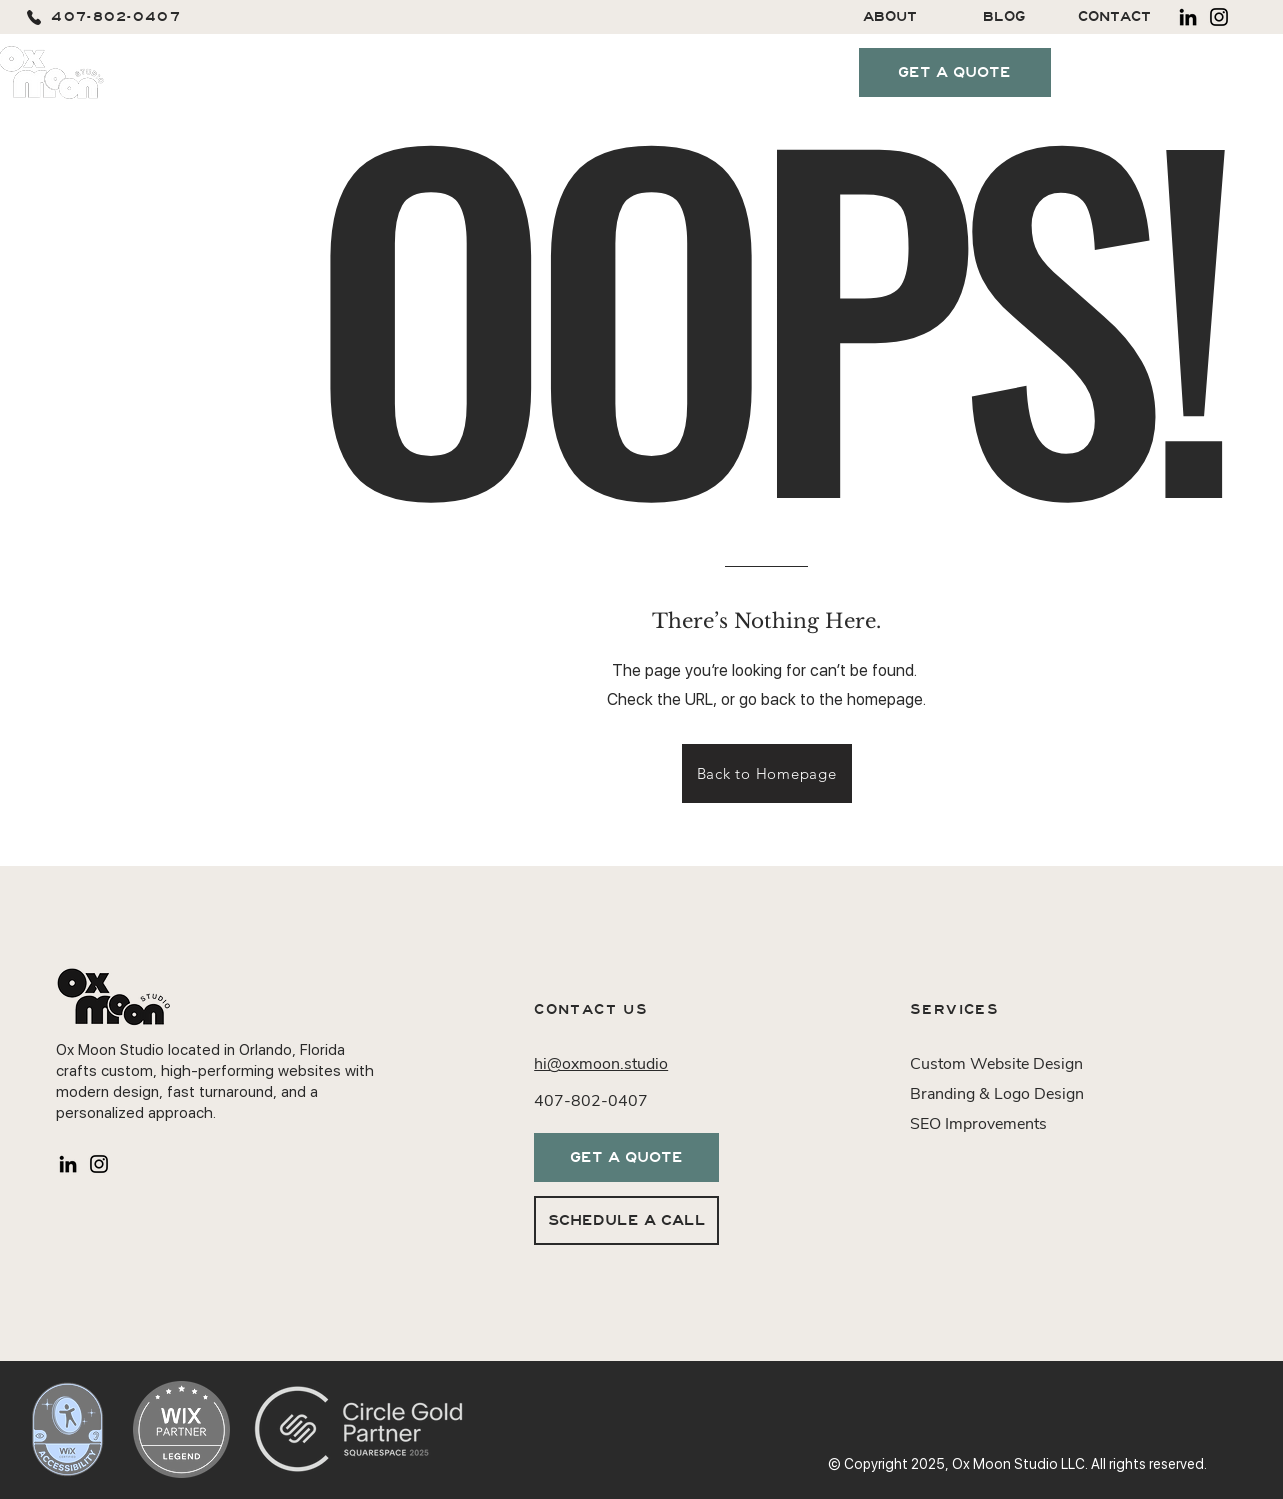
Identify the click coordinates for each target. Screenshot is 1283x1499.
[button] (364, 72)
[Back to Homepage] (767, 773)
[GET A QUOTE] (955, 72)
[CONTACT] (1114, 17)
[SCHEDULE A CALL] (626, 1220)
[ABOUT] (890, 17)
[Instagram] (1219, 17)
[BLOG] (1004, 17)
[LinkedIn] (1188, 17)
